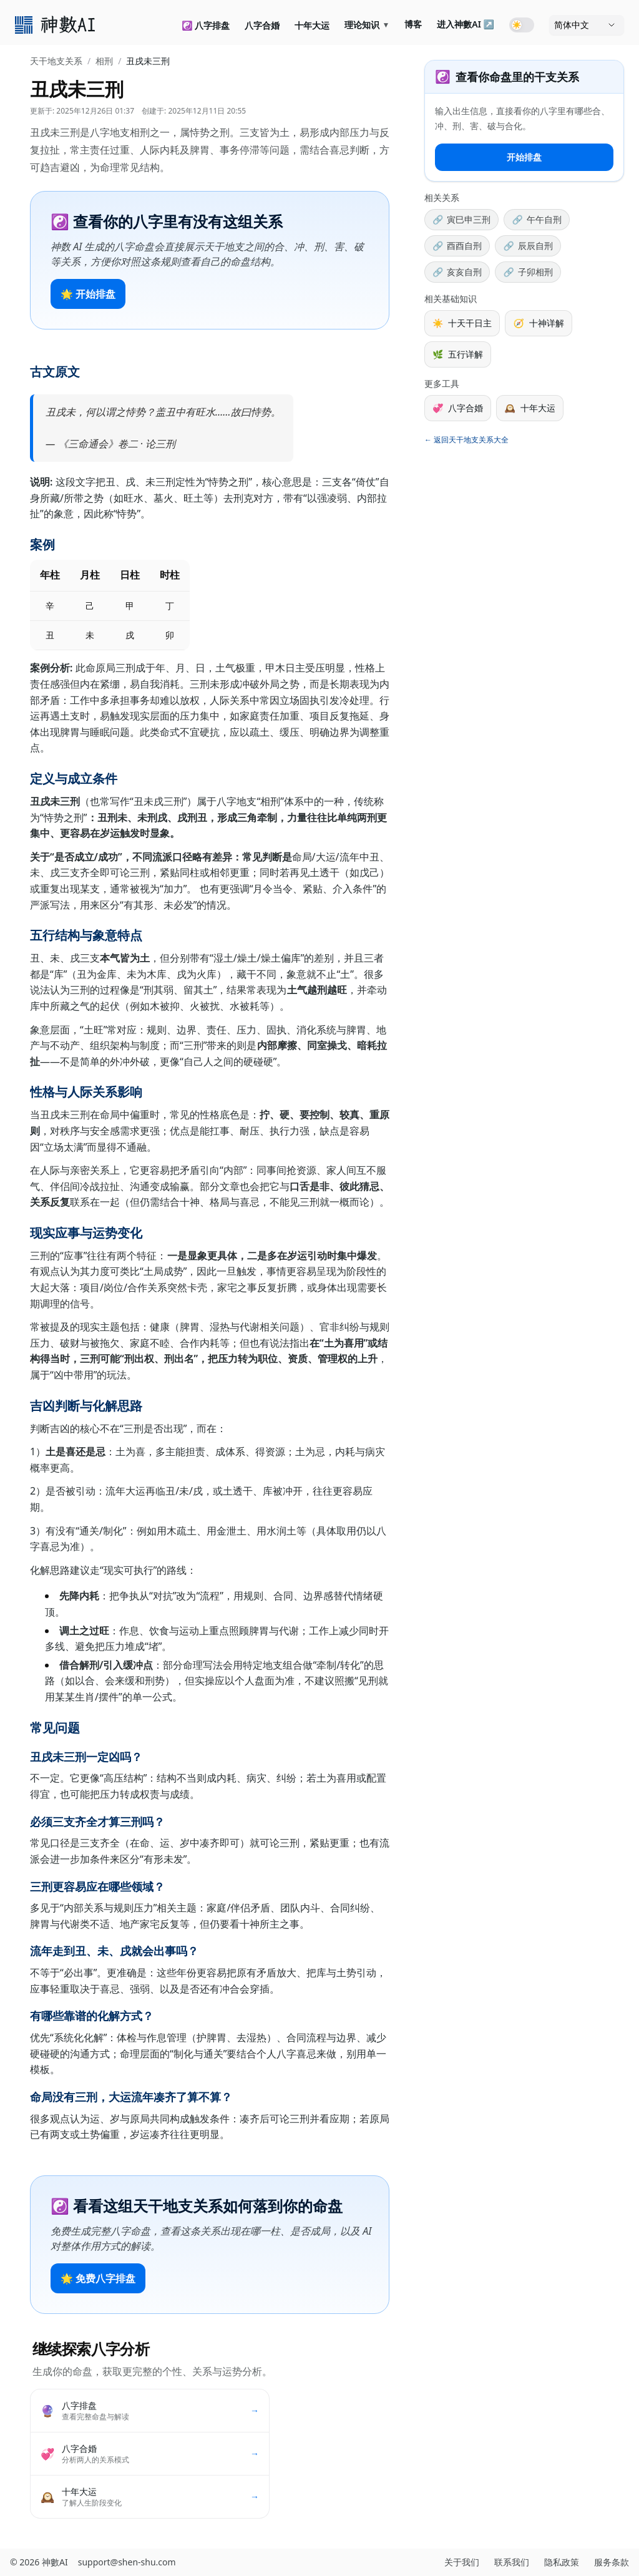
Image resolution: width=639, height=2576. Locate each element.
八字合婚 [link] (262, 25)
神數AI (55, 2562)
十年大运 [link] (312, 25)
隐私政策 (561, 2562)
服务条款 (611, 2562)
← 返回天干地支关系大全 (466, 439)
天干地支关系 (56, 61)
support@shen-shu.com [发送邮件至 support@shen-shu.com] (127, 2562)
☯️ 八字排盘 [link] (206, 25)
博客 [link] (413, 24)
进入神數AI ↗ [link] (465, 24)
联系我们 (511, 2562)
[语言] (586, 25)
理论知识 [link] (366, 25)
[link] (55, 25)
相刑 (104, 61)
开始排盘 (524, 157)
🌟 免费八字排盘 (98, 2278)
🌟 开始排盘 (88, 294)
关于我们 (461, 2562)
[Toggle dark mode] (521, 24)
